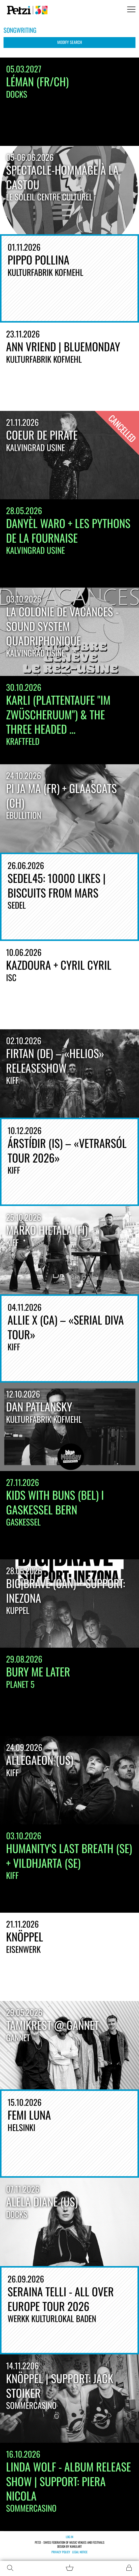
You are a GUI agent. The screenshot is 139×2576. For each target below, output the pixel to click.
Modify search (69, 42)
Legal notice (80, 2552)
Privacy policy (60, 2552)
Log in (69, 2537)
